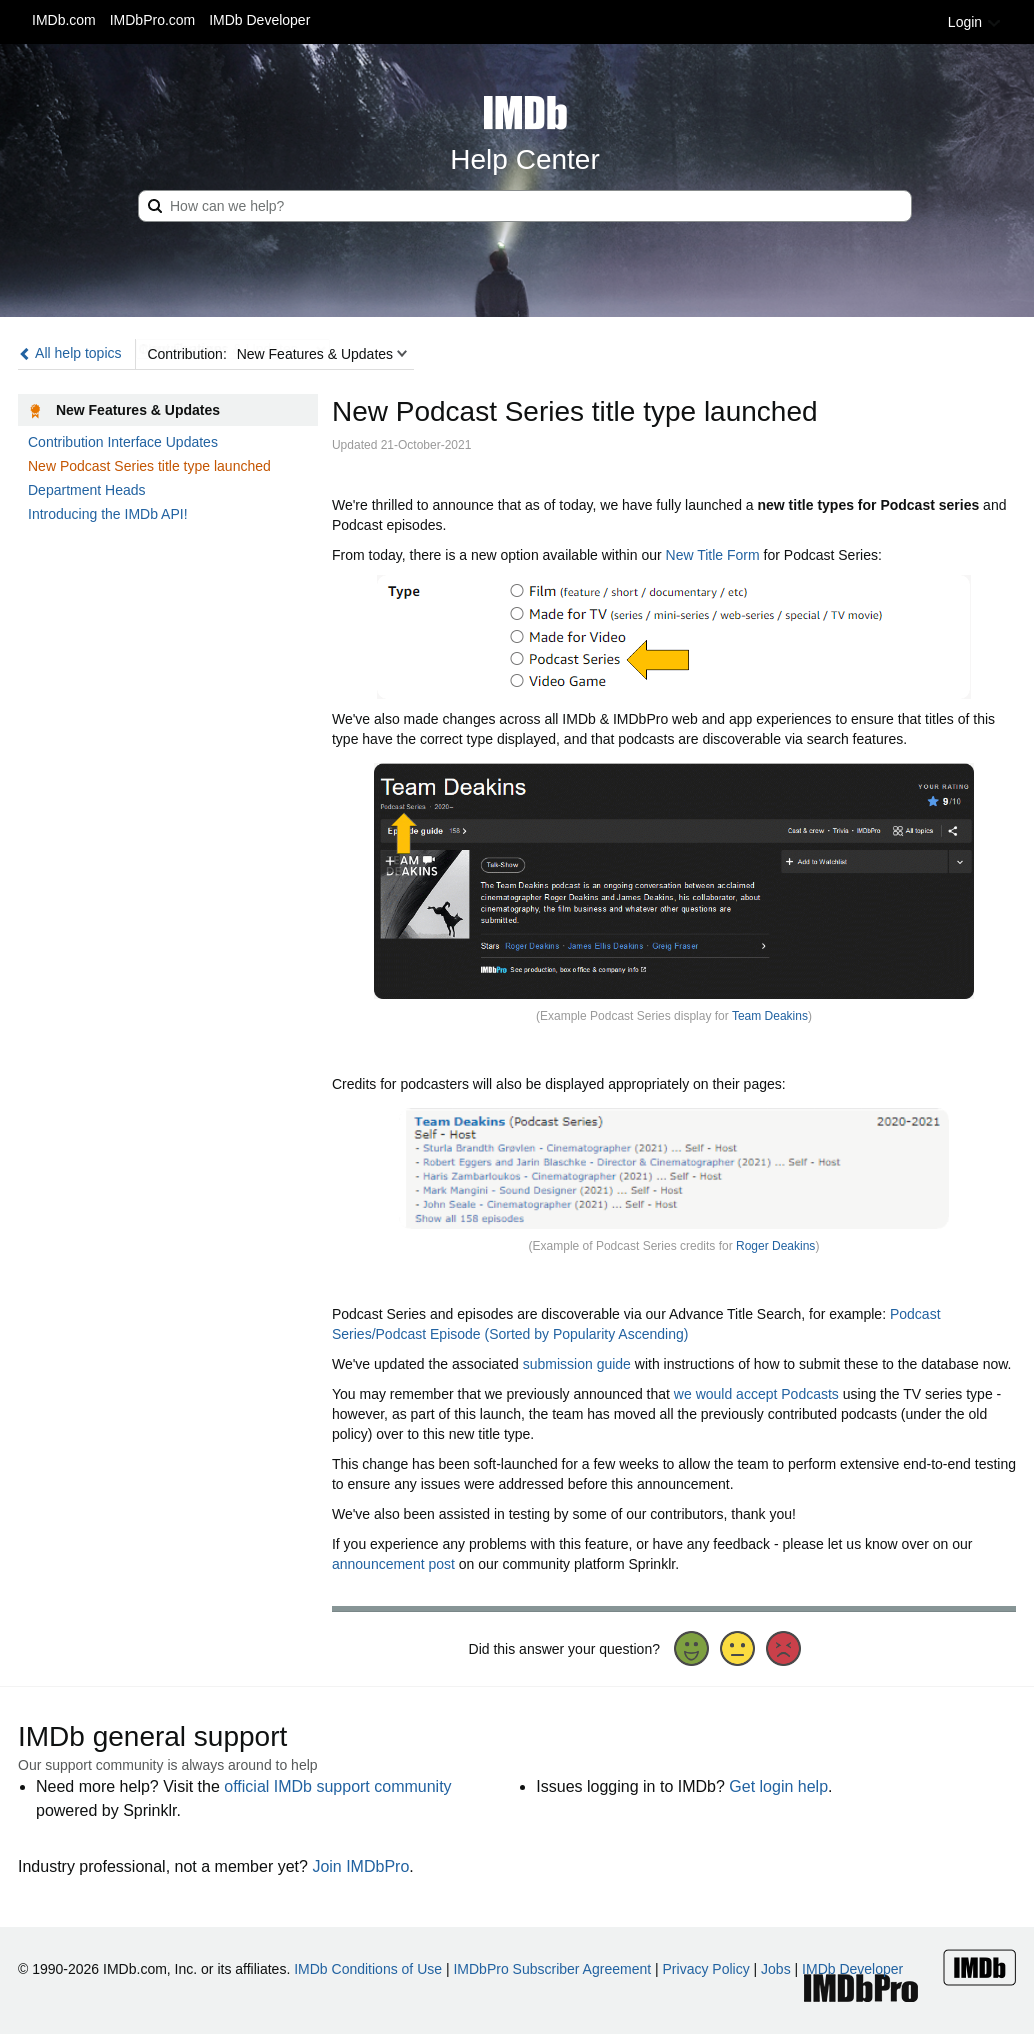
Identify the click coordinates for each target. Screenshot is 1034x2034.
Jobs (776, 1969)
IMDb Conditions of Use (368, 1969)
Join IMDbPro (360, 1866)
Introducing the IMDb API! (108, 514)
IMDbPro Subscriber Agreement (552, 1969)
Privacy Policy (706, 1969)
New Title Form (713, 555)
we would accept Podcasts (756, 1394)
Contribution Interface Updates (123, 442)
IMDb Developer (259, 20)
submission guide (577, 1364)
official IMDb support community (337, 1786)
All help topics (70, 353)
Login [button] (975, 22)
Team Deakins (770, 1016)
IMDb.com (64, 20)
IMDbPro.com (153, 20)
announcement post (393, 1564)
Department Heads (87, 490)
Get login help (778, 1786)
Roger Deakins (775, 1246)
